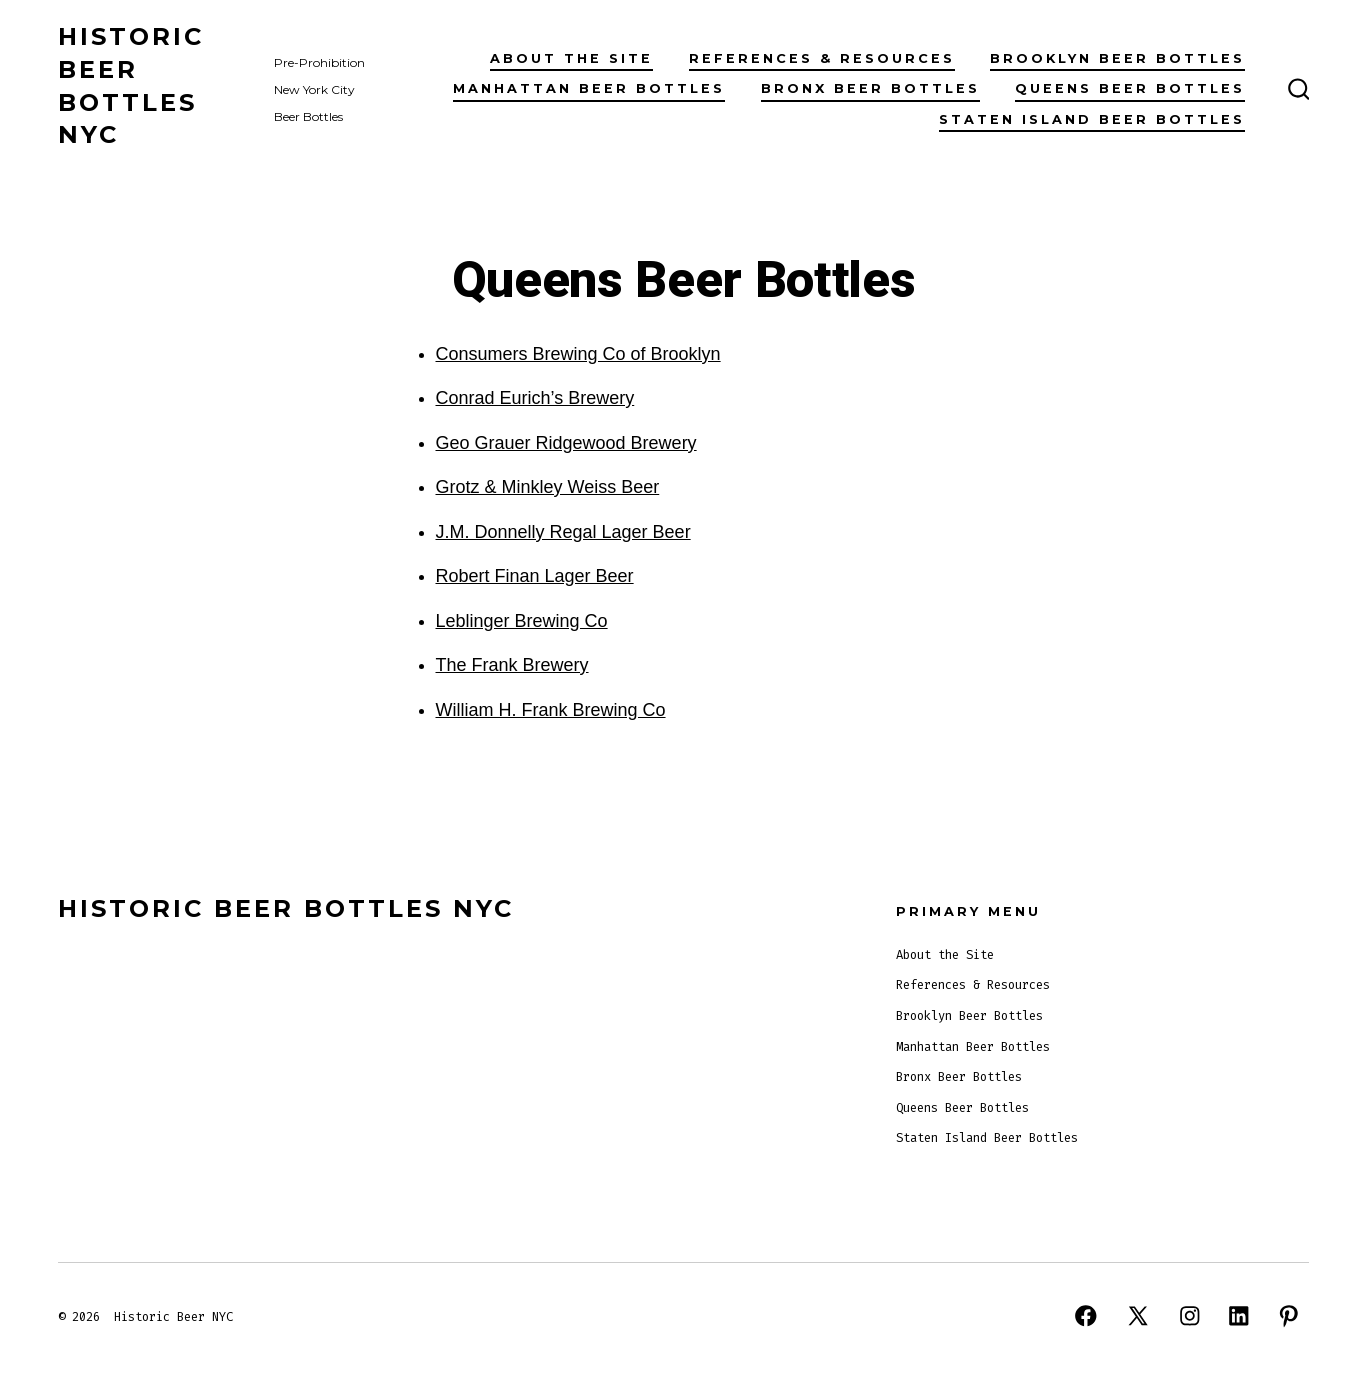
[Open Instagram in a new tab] (1190, 1316)
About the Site (571, 58)
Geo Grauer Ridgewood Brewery (566, 443)
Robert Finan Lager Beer (535, 576)
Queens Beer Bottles (1130, 88)
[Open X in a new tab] (1138, 1316)
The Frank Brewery (512, 665)
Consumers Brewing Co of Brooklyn (578, 354)
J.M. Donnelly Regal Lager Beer (563, 532)
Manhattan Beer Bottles (589, 88)
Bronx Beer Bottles (870, 88)
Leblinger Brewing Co (522, 621)
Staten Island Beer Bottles (1092, 119)
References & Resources (822, 58)
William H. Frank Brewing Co (551, 710)
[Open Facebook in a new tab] (1086, 1316)
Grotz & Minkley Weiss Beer (548, 487)
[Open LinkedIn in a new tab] (1239, 1316)
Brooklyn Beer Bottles (1117, 58)
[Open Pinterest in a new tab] (1289, 1316)
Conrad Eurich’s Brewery (535, 398)
